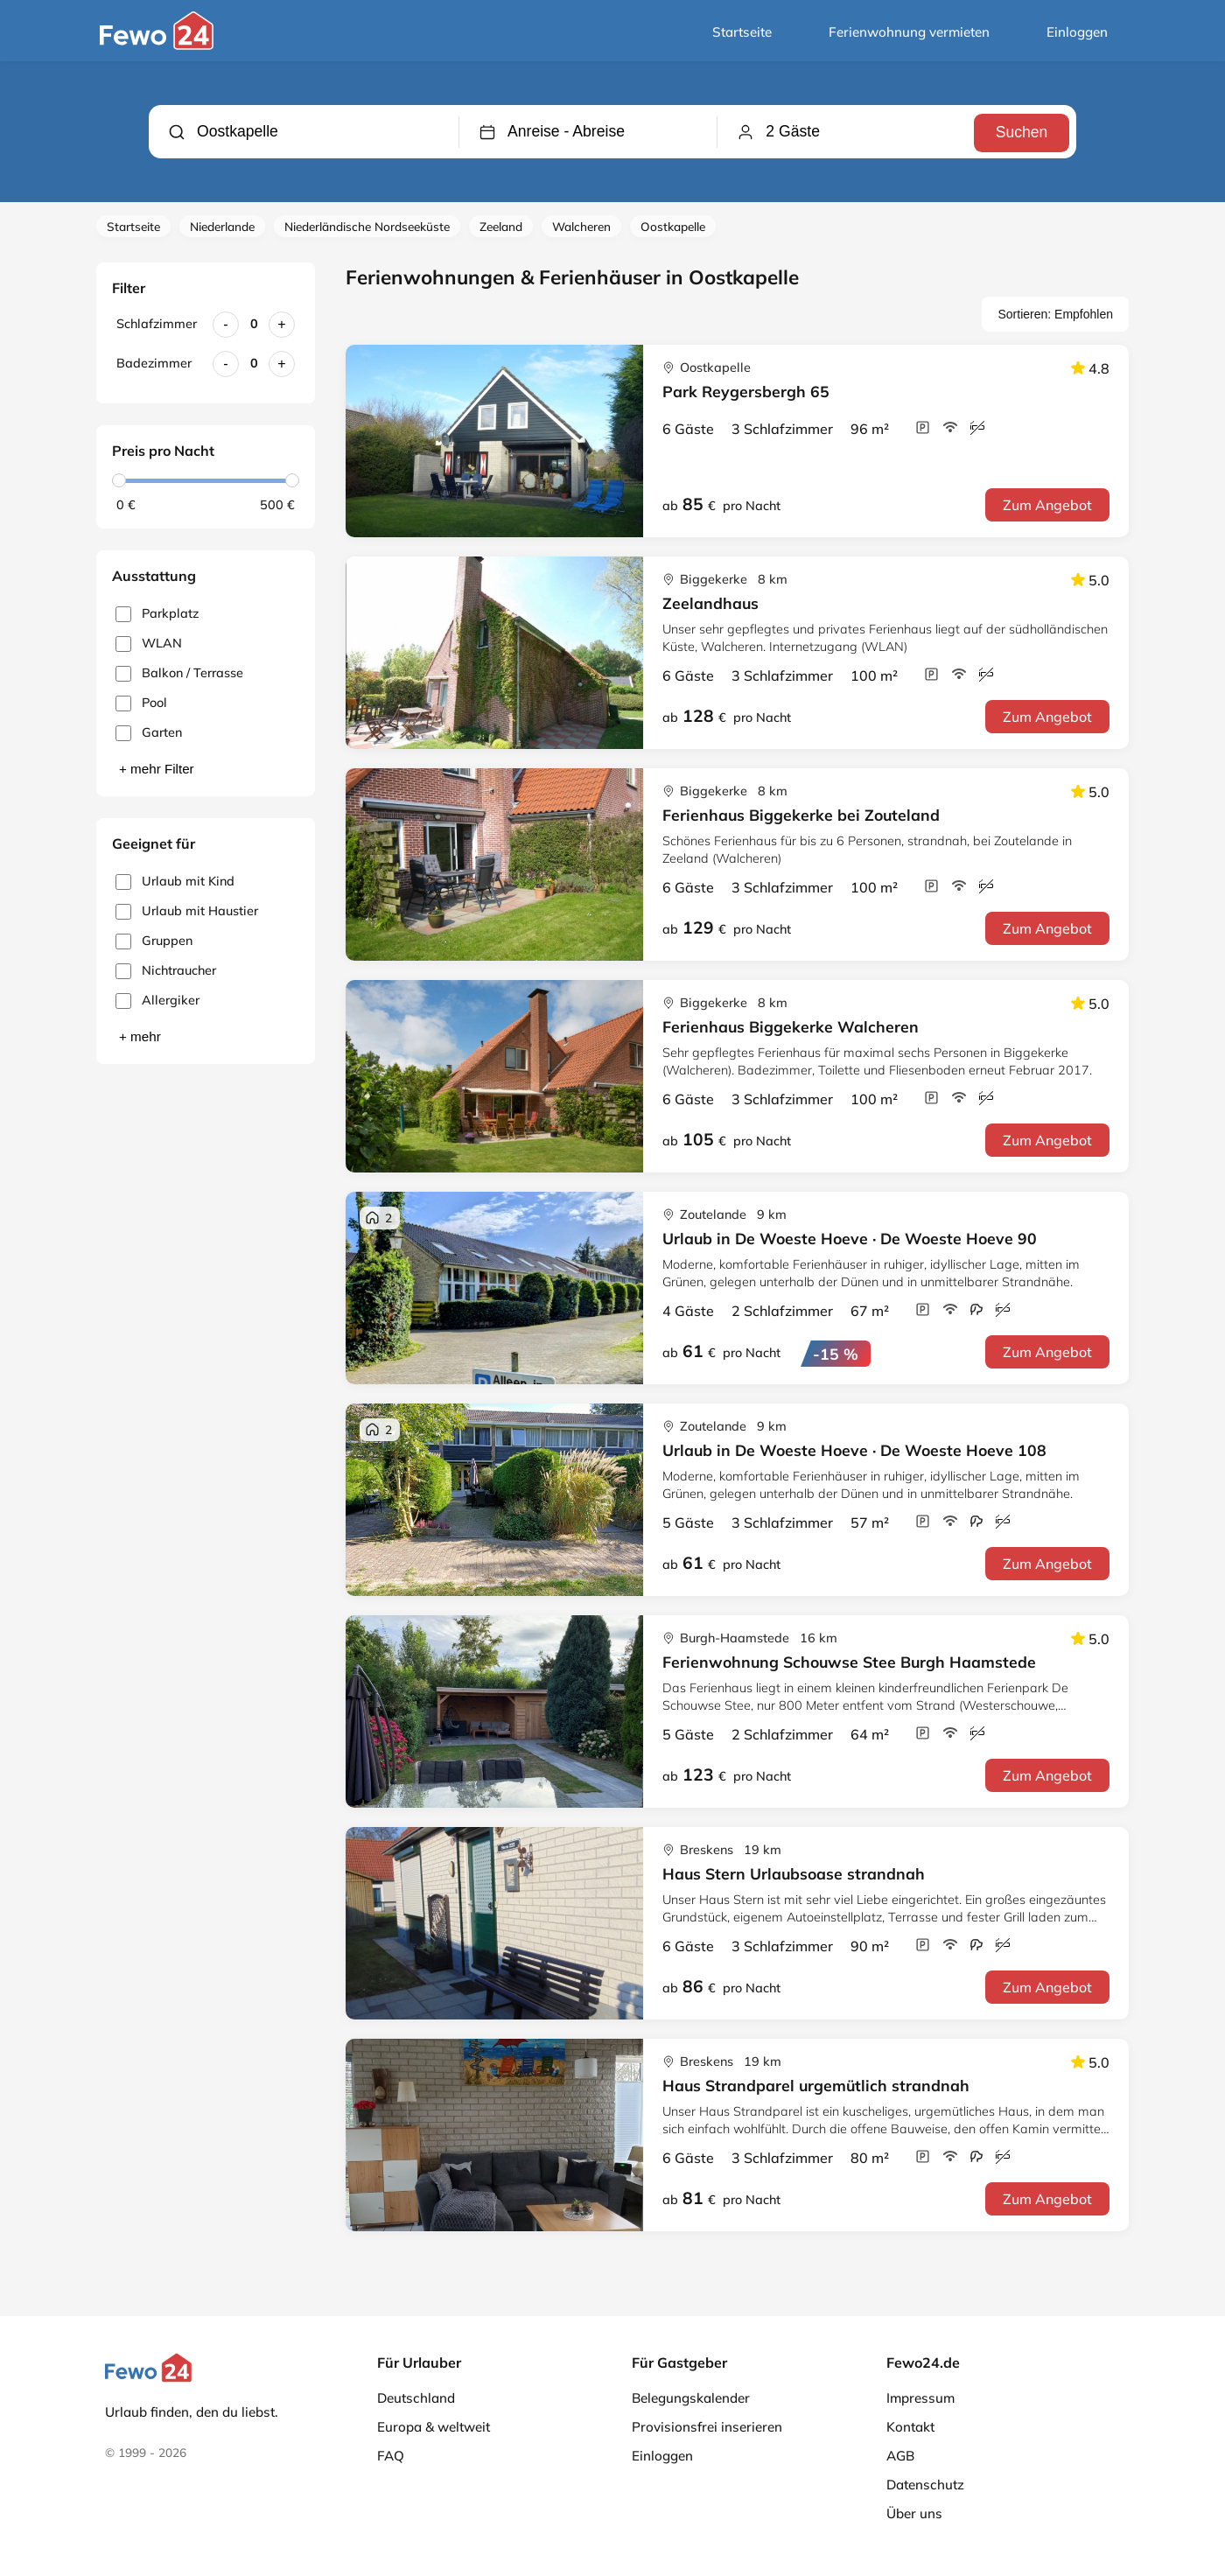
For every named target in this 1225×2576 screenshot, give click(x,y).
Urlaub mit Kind (175, 881)
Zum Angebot (1047, 505)
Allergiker (158, 1000)
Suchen (1019, 131)
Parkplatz (157, 614)
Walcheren (581, 226)
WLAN (149, 643)
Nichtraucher (166, 970)
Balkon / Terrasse (179, 673)
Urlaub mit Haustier (187, 911)
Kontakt (910, 2426)
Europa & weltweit (433, 2426)
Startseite (742, 32)
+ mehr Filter (156, 768)
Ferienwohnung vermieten (909, 32)
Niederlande (222, 226)
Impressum (920, 2398)
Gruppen (154, 941)
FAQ (390, 2455)
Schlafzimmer (156, 324)
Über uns (914, 2513)
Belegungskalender (691, 2398)
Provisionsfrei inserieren (707, 2426)
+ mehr (140, 1036)
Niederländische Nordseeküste (367, 226)
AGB (900, 2455)
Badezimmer (154, 363)
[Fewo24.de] (159, 45)
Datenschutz (925, 2484)
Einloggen (1077, 32)
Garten (149, 732)
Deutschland (416, 2398)
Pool (141, 703)
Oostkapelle (672, 226)
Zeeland (501, 226)
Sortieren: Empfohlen (1055, 314)
